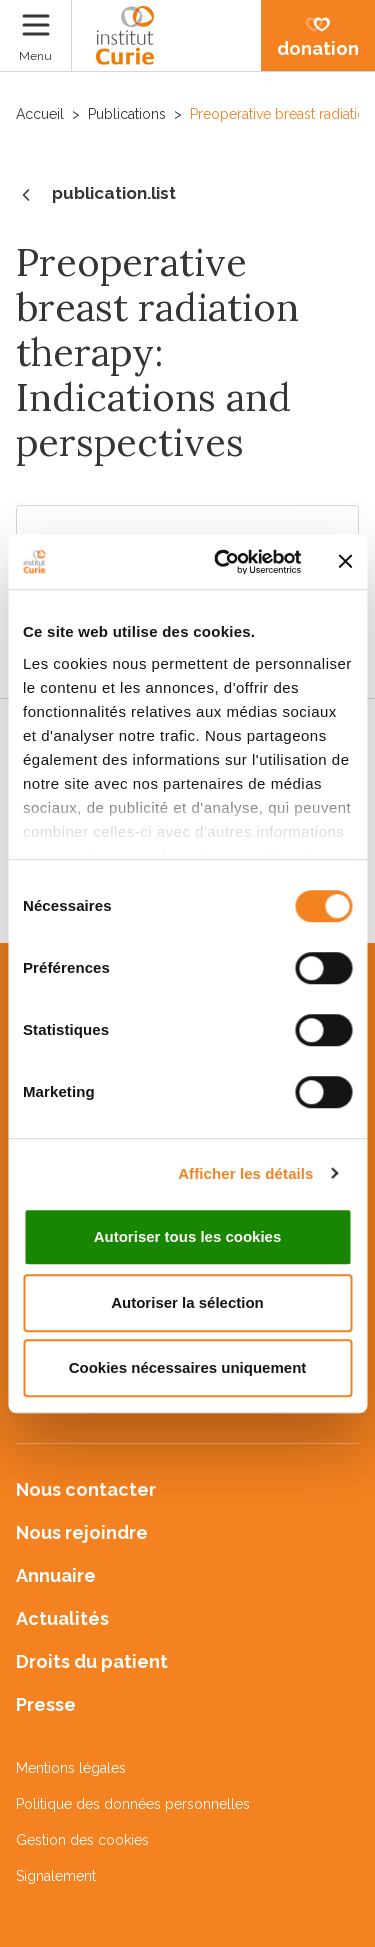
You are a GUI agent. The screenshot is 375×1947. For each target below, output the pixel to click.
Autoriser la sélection (187, 1302)
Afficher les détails (245, 1173)
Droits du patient (92, 1661)
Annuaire (56, 1575)
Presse (46, 1704)
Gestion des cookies (82, 1840)
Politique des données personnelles (133, 1804)
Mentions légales (71, 1768)
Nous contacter (86, 1489)
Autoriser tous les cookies (188, 1236)
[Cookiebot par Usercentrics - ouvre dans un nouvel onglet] (223, 562)
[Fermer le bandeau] (345, 562)
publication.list (96, 195)
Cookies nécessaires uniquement (188, 1367)
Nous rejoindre (82, 1532)
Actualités (62, 1618)
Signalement (56, 1876)
